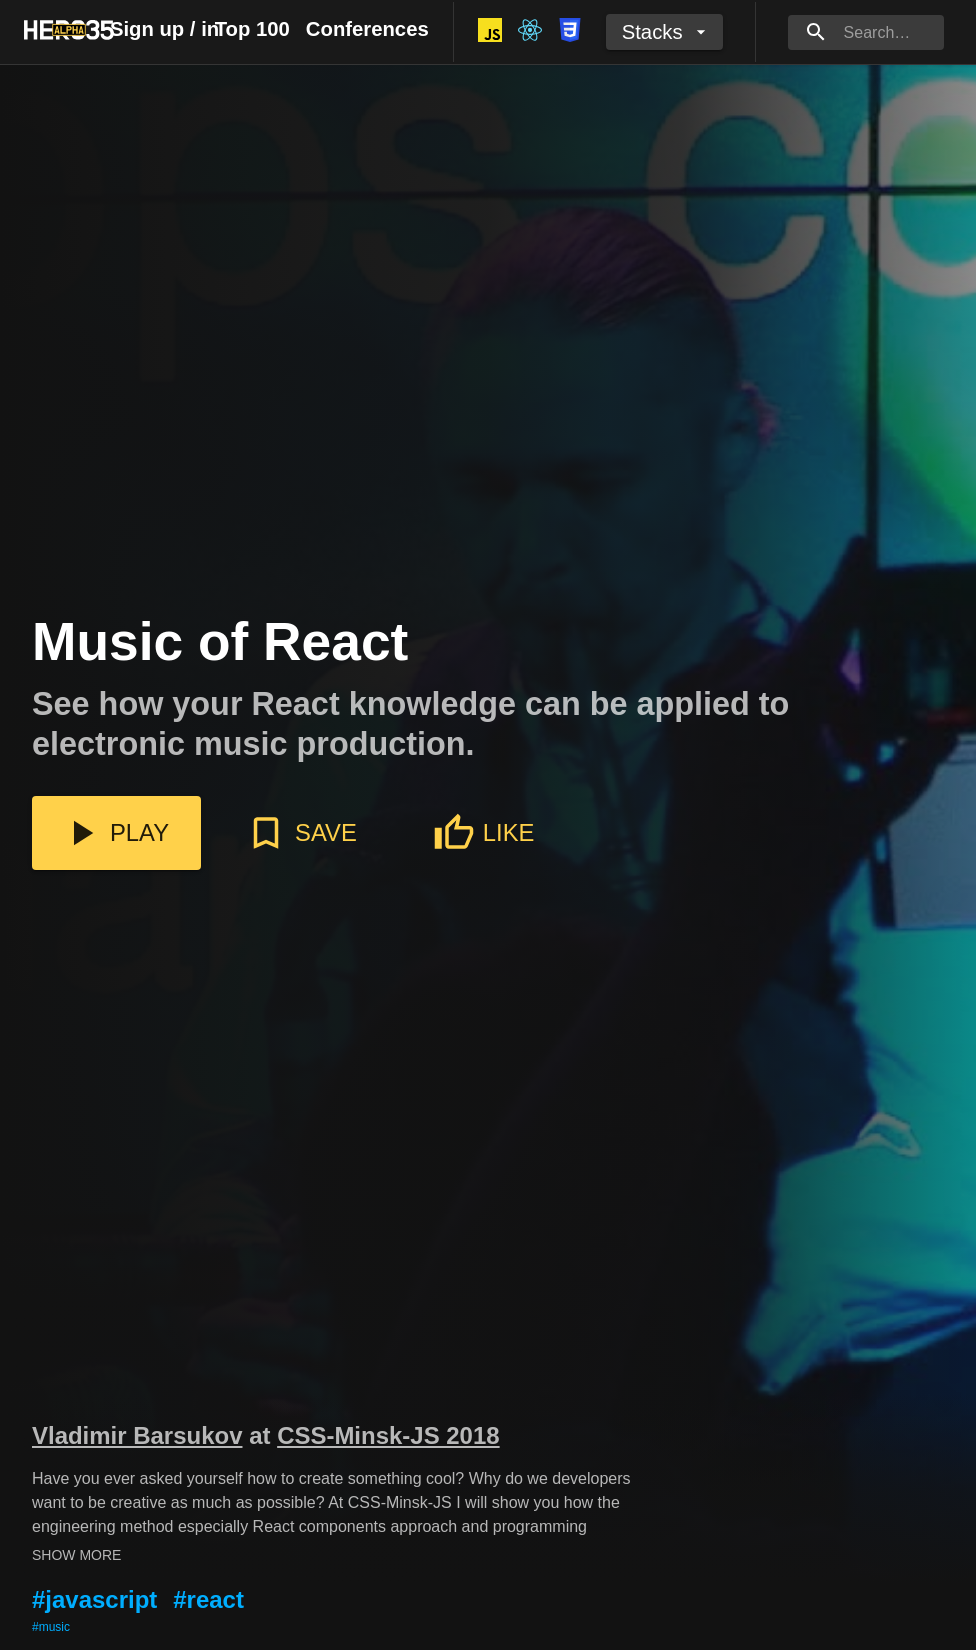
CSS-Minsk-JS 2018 (388, 1435)
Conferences (367, 29)
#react (208, 1599)
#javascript (94, 1599)
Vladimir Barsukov (137, 1435)
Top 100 (252, 29)
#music (51, 1627)
